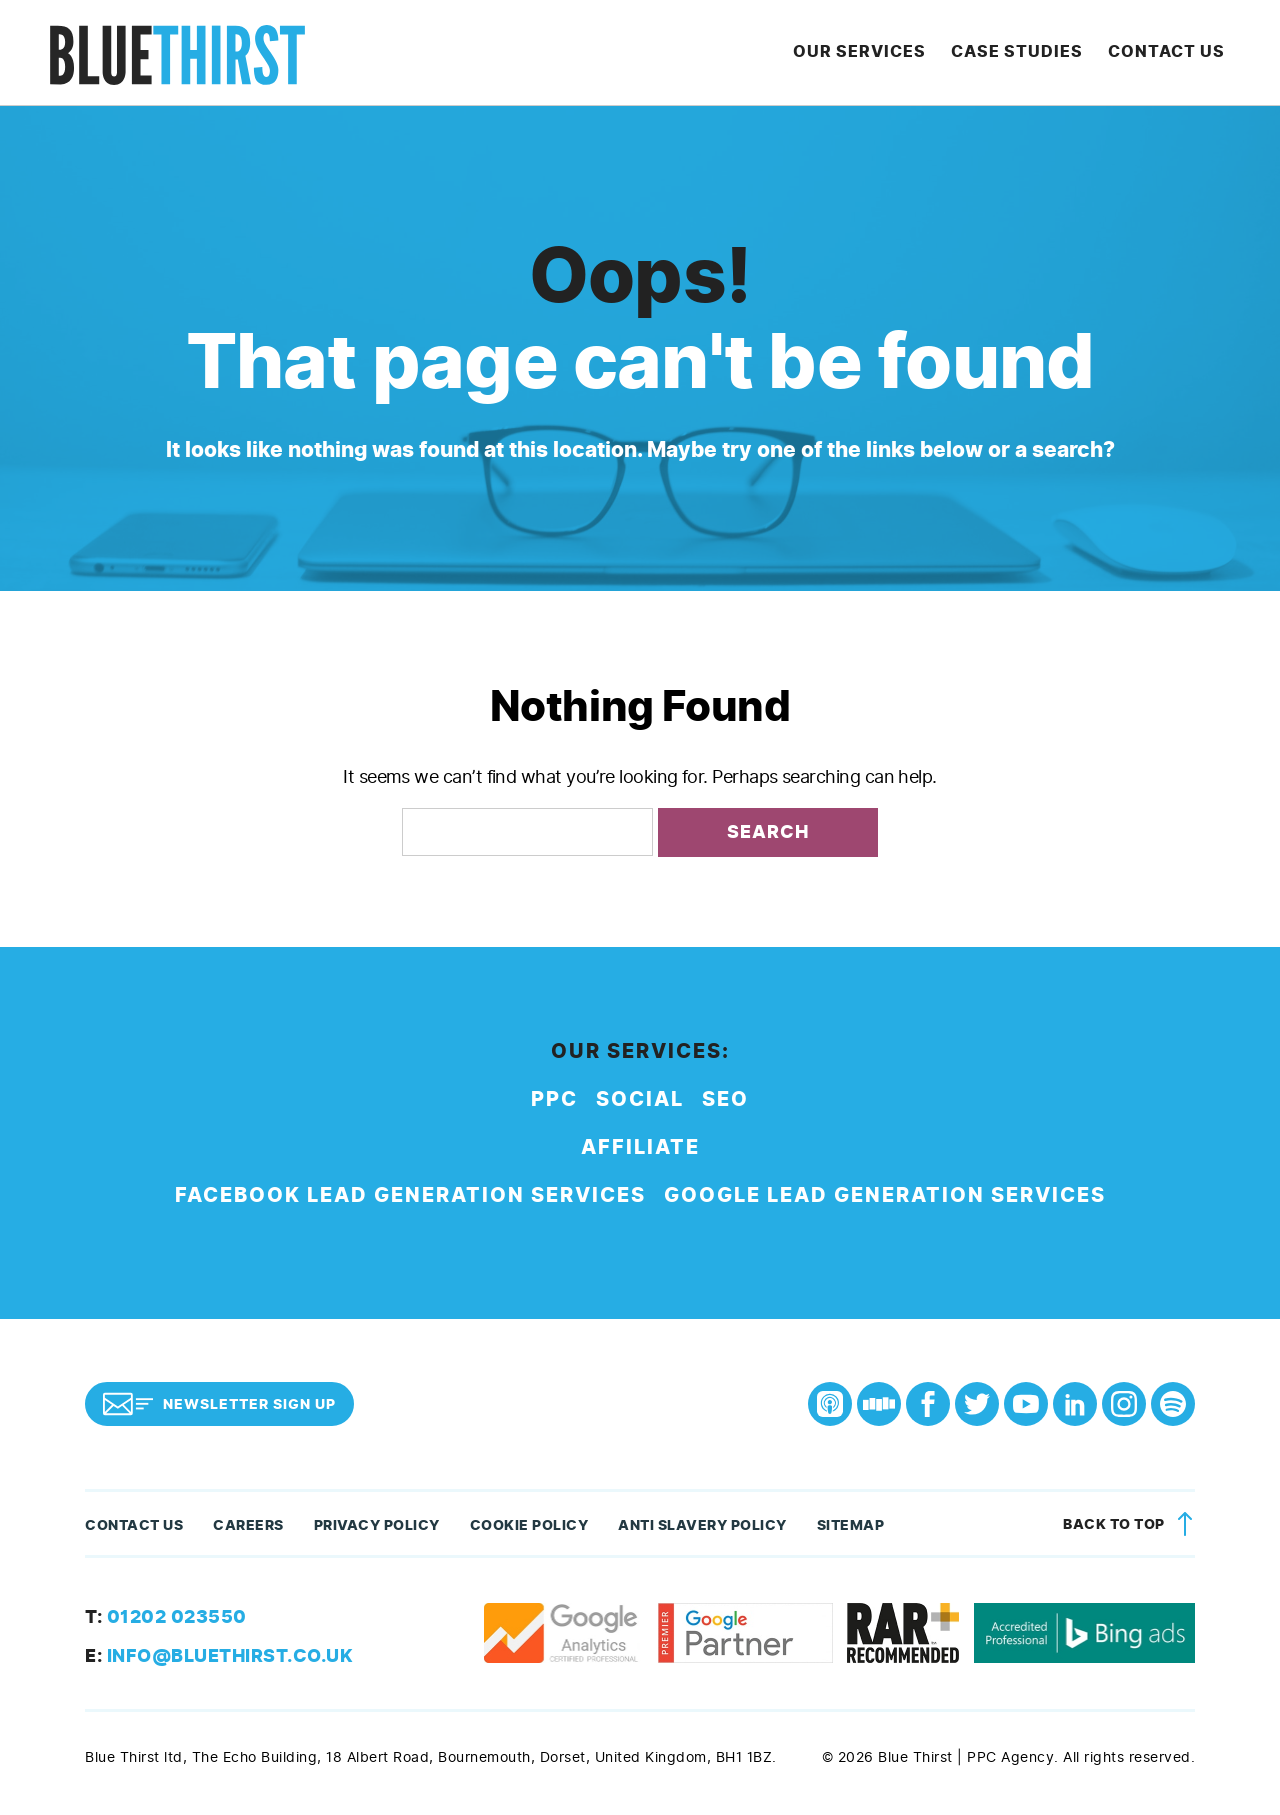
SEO (725, 1104)
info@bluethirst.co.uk (219, 1661)
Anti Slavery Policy (702, 1530)
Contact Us (1171, 54)
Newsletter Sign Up (219, 1409)
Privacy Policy (377, 1530)
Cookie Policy (529, 1530)
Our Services (874, 54)
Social (640, 1104)
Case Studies (1027, 54)
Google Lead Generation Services (885, 1200)
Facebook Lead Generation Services (410, 1200)
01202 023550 (166, 1622)
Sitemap (851, 1530)
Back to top (1131, 1530)
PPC (554, 1104)
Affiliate (640, 1152)
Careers (248, 1530)
